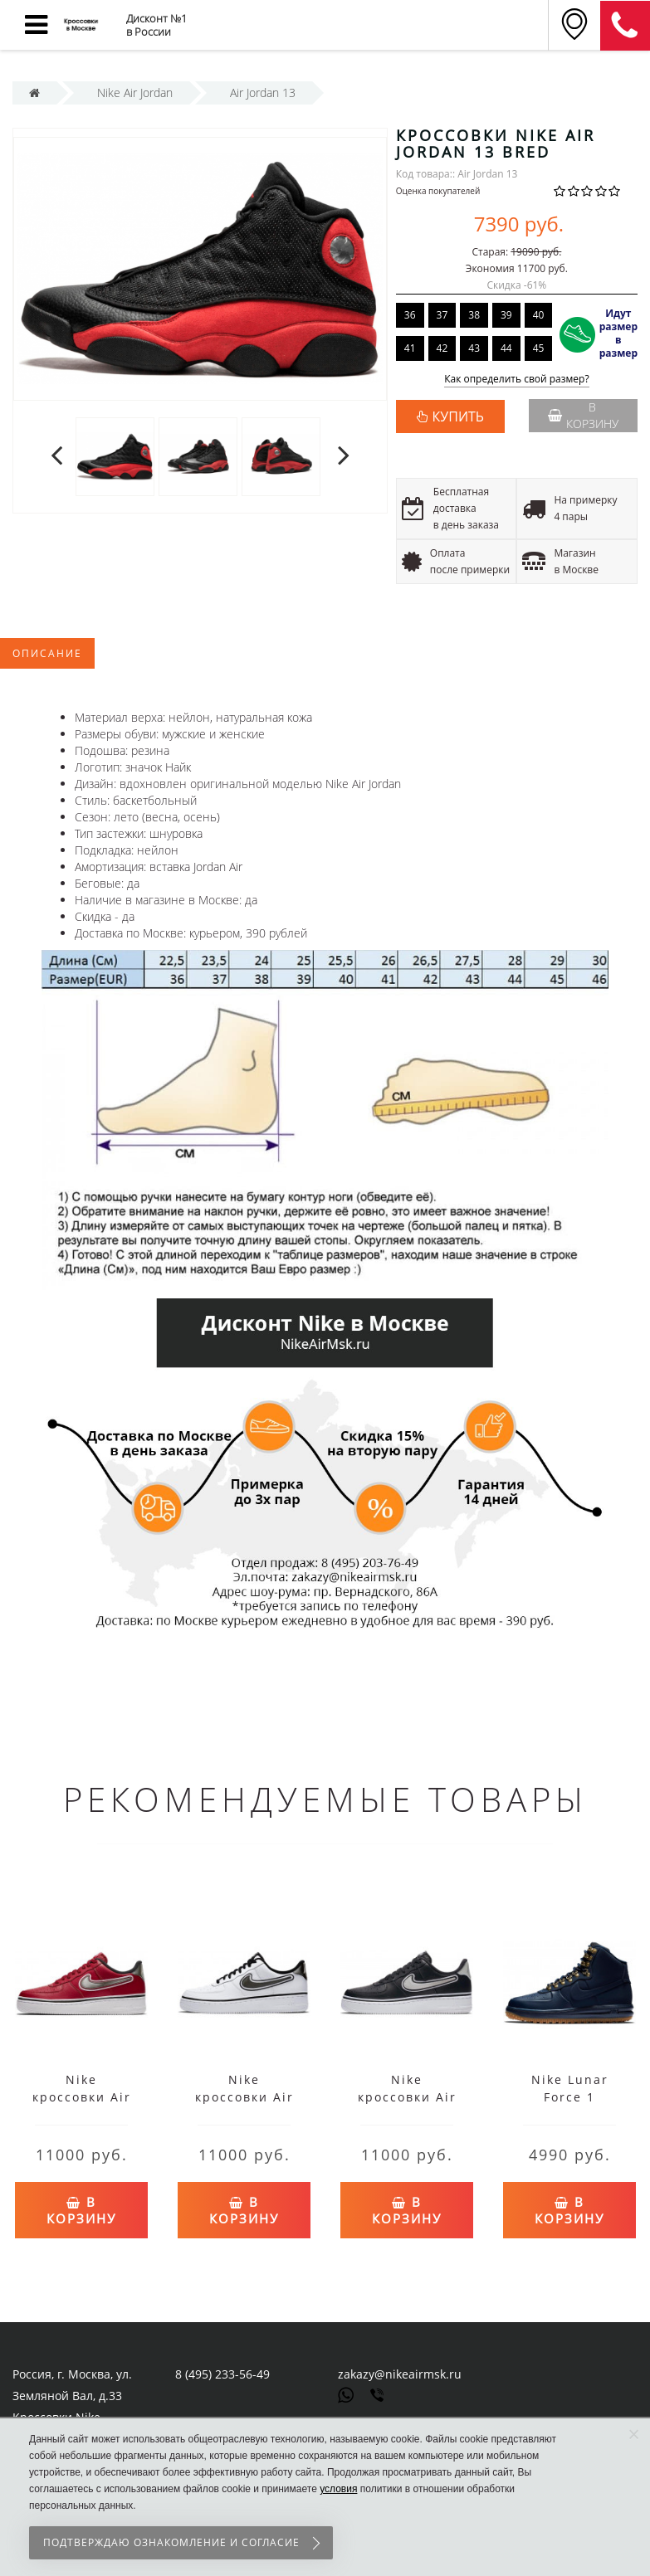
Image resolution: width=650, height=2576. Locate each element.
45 (539, 348)
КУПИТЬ (458, 416)
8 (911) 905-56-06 (625, 26)
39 (506, 315)
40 (539, 315)
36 (410, 315)
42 (442, 348)
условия (338, 2489)
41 (410, 348)
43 (474, 348)
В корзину (583, 415)
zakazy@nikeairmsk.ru (400, 2374)
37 (442, 315)
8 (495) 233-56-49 (222, 2374)
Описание (47, 653)
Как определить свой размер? (516, 379)
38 (474, 315)
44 (506, 348)
